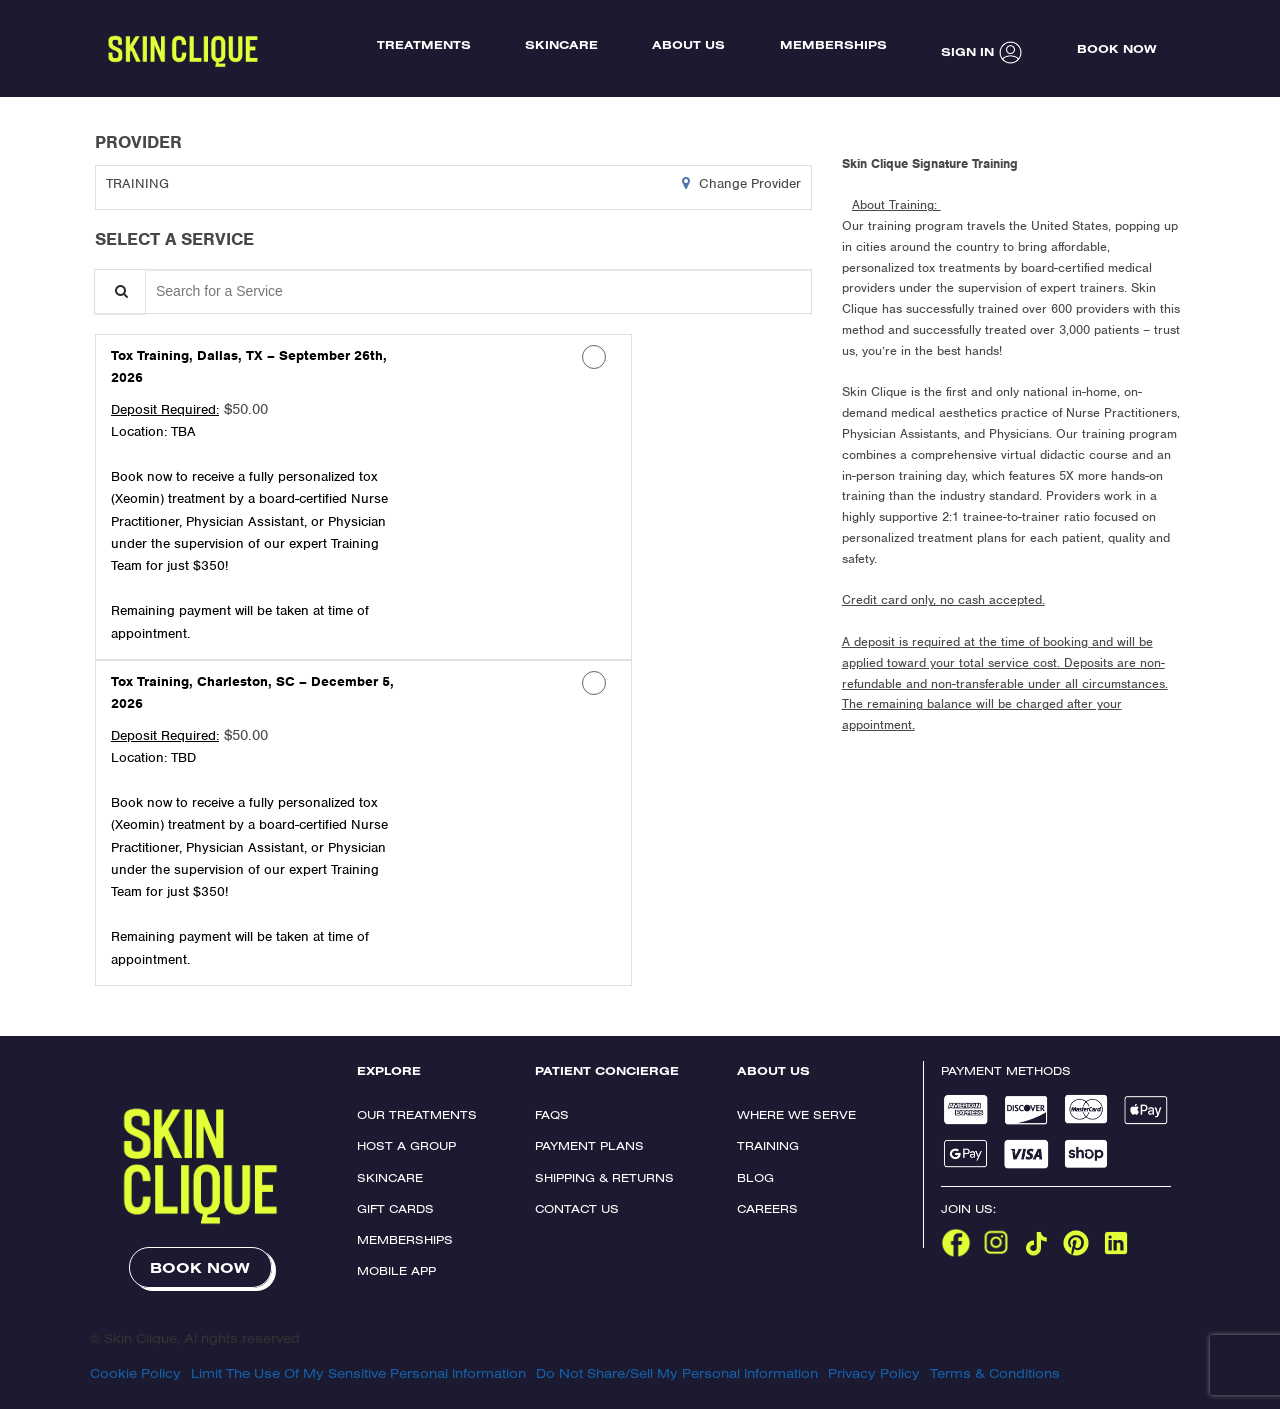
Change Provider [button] (748, 183)
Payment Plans (589, 1145)
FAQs (552, 1114)
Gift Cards (395, 1208)
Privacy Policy (874, 1373)
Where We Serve (796, 1114)
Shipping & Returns (604, 1177)
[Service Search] (120, 291)
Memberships (405, 1239)
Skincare (390, 1177)
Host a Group (406, 1145)
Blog (755, 1177)
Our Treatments (417, 1114)
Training (768, 1145)
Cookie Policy (135, 1373)
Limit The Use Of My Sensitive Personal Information (358, 1373)
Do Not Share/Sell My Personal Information (677, 1373)
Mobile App (396, 1270)
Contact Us (577, 1208)
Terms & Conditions (995, 1373)
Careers (767, 1208)
